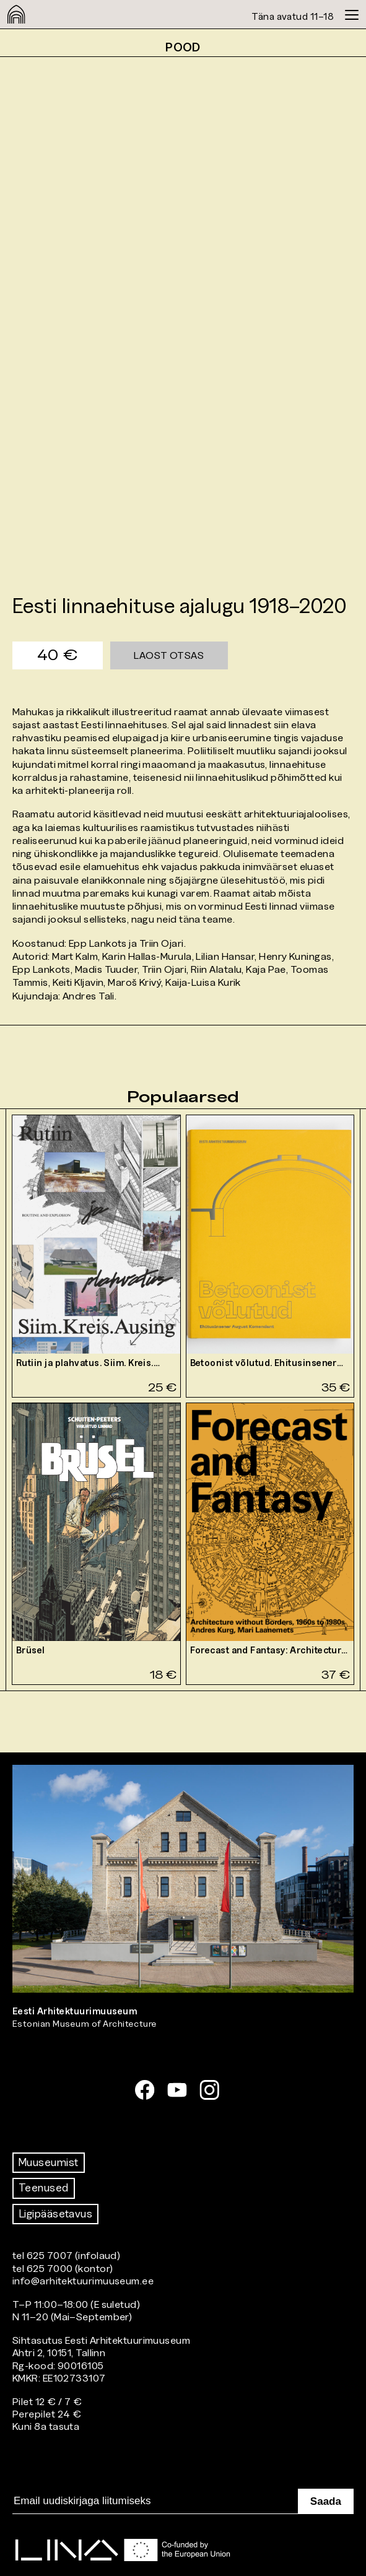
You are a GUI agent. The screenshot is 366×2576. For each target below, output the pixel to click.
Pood (183, 47)
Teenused (44, 2188)
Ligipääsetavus (55, 2214)
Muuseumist (49, 2162)
